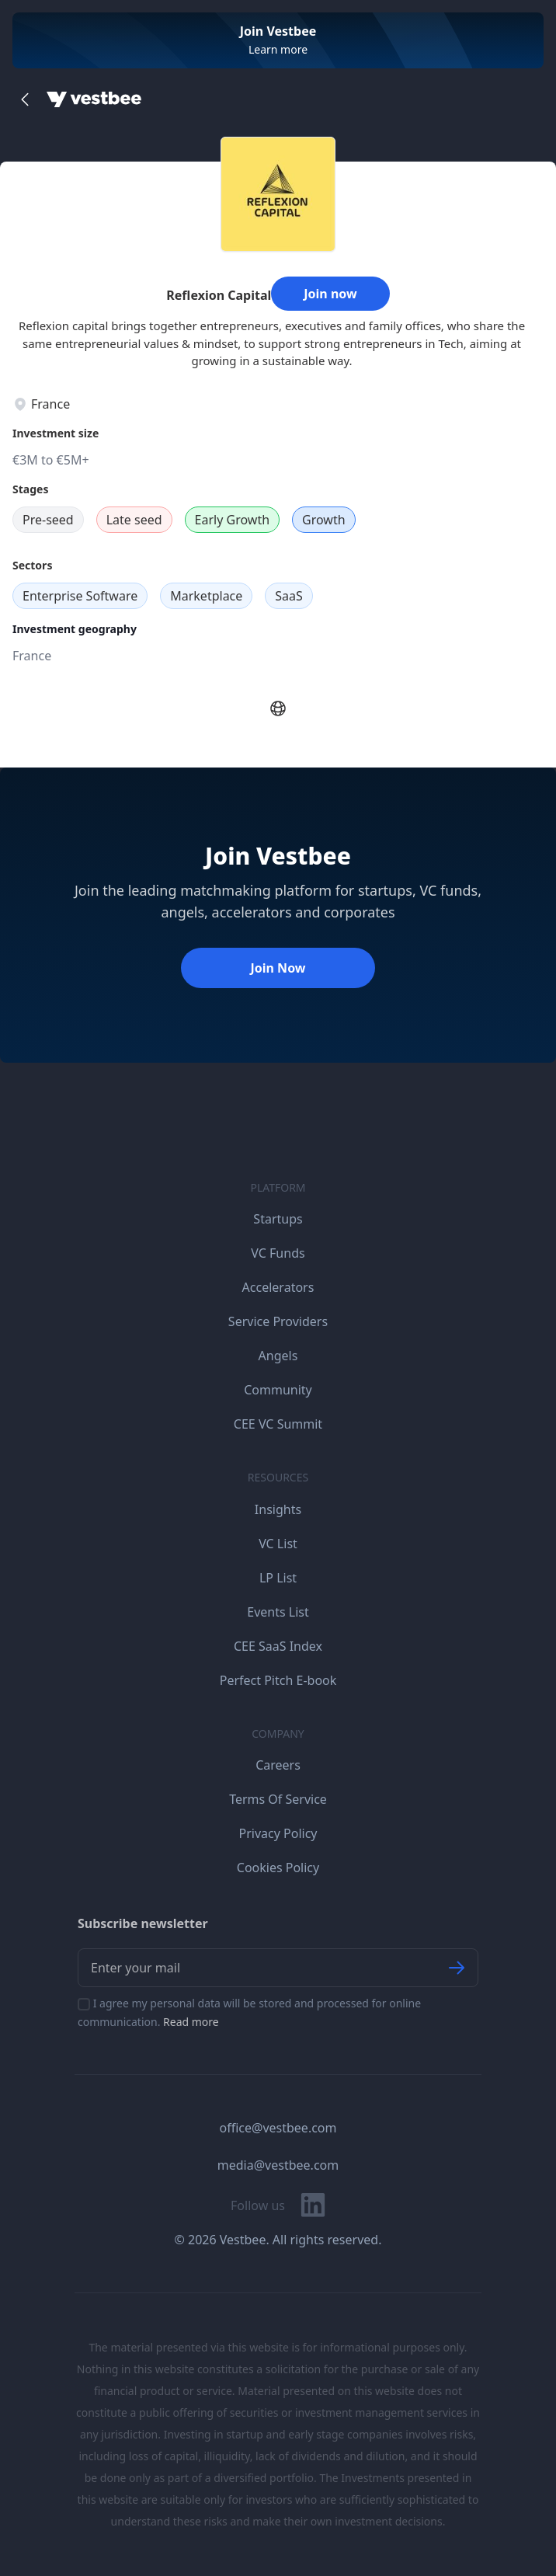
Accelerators (278, 1287)
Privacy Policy (278, 1833)
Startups (277, 1218)
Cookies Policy (278, 1867)
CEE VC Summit (278, 1423)
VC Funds (277, 1253)
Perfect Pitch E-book (278, 1680)
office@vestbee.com (278, 2127)
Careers (278, 1765)
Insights (278, 1509)
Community (278, 1389)
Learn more (278, 49)
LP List (278, 1577)
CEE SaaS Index (278, 1646)
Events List (278, 1611)
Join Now (277, 967)
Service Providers (278, 1321)
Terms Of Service (278, 1799)
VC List (278, 1543)
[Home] (94, 99)
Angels (278, 1355)
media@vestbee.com (278, 2165)
